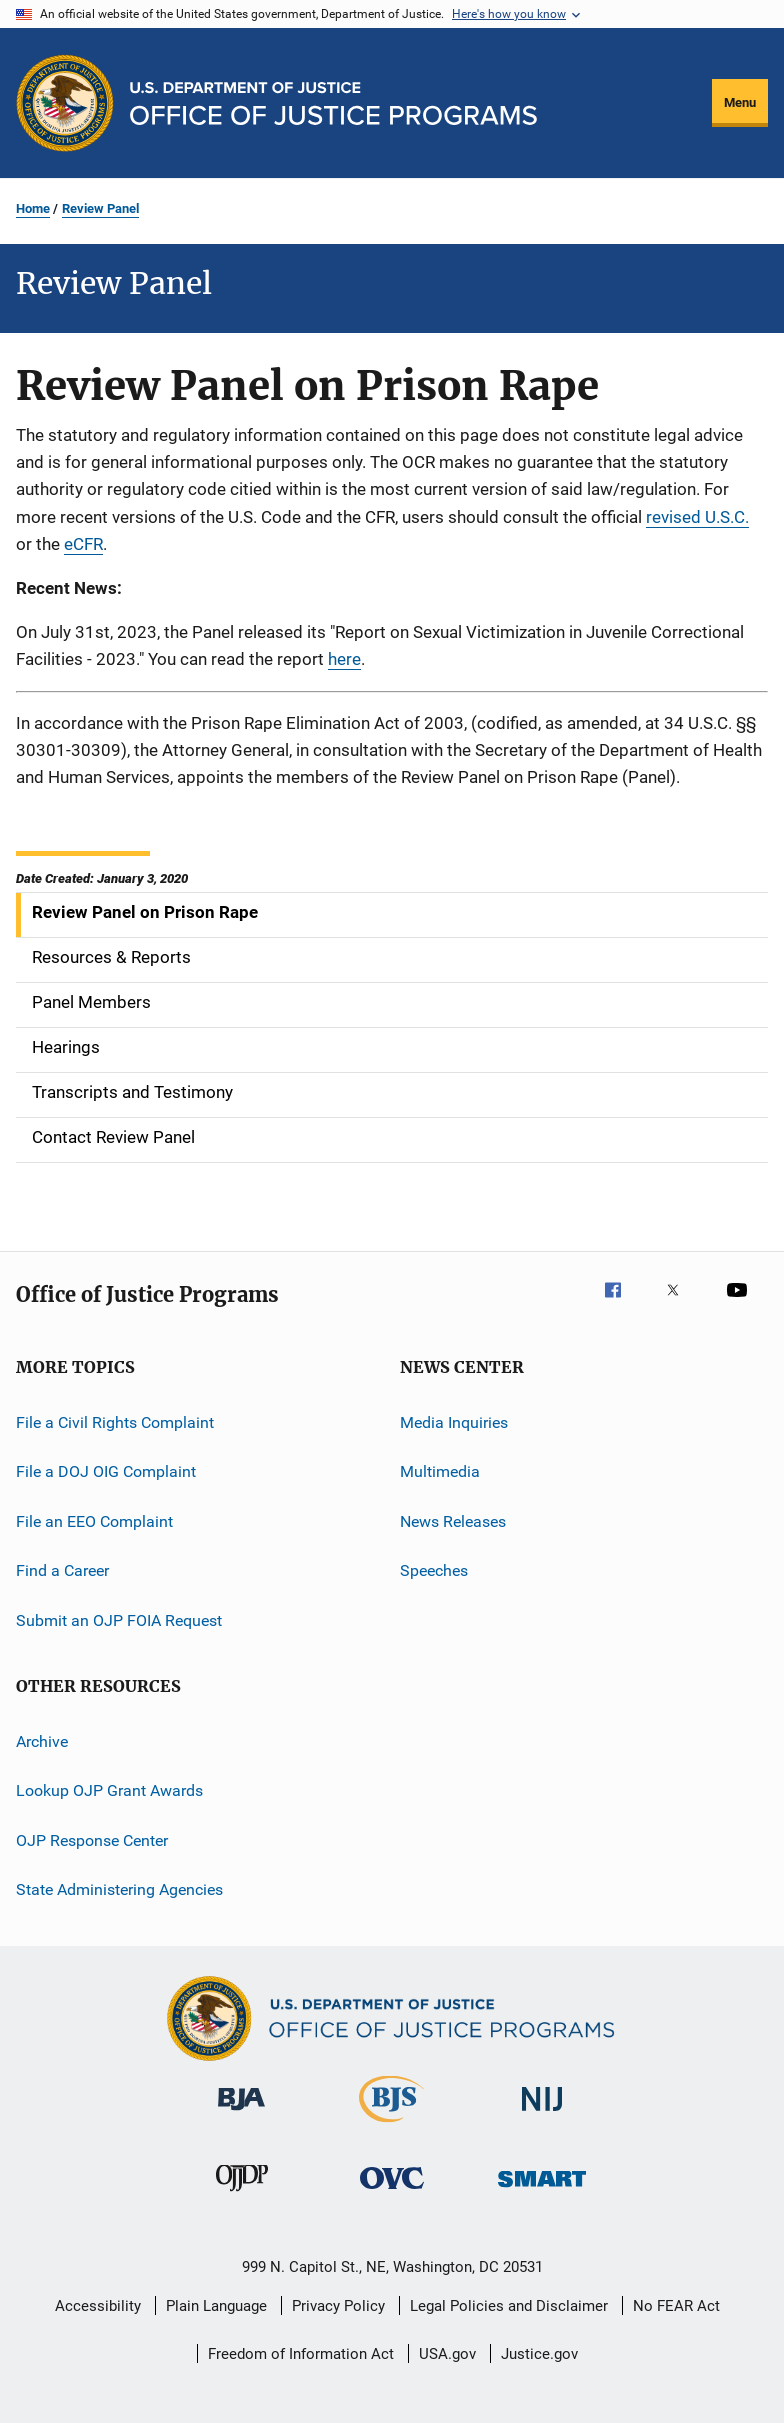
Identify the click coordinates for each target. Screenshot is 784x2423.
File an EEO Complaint (94, 1521)
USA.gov (447, 2354)
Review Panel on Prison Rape (145, 912)
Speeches (434, 1570)
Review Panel (100, 208)
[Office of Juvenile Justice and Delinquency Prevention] (242, 2195)
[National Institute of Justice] (542, 2114)
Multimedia (440, 1471)
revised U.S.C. (697, 517)
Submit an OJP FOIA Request (119, 1619)
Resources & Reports (111, 957)
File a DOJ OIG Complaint (106, 1471)
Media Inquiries (454, 1422)
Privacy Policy (338, 2306)
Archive (42, 1741)
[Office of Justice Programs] (65, 103)
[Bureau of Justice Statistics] (391, 2126)
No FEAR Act (676, 2306)
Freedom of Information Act (301, 2354)
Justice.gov (539, 2354)
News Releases (453, 1521)
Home (33, 208)
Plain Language (216, 2306)
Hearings (66, 1047)
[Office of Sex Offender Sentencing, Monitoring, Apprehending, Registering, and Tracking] (542, 2190)
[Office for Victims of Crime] (392, 2192)
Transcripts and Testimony (132, 1092)
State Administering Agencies (119, 1889)
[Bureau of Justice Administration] (241, 2114)
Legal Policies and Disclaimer (509, 2306)
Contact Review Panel (113, 1137)
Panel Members (91, 1002)
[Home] (333, 103)
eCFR (83, 544)
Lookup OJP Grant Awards (109, 1790)
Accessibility (98, 2306)
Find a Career (62, 1570)
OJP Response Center (92, 1839)
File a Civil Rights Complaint (115, 1422)
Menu (740, 102)
